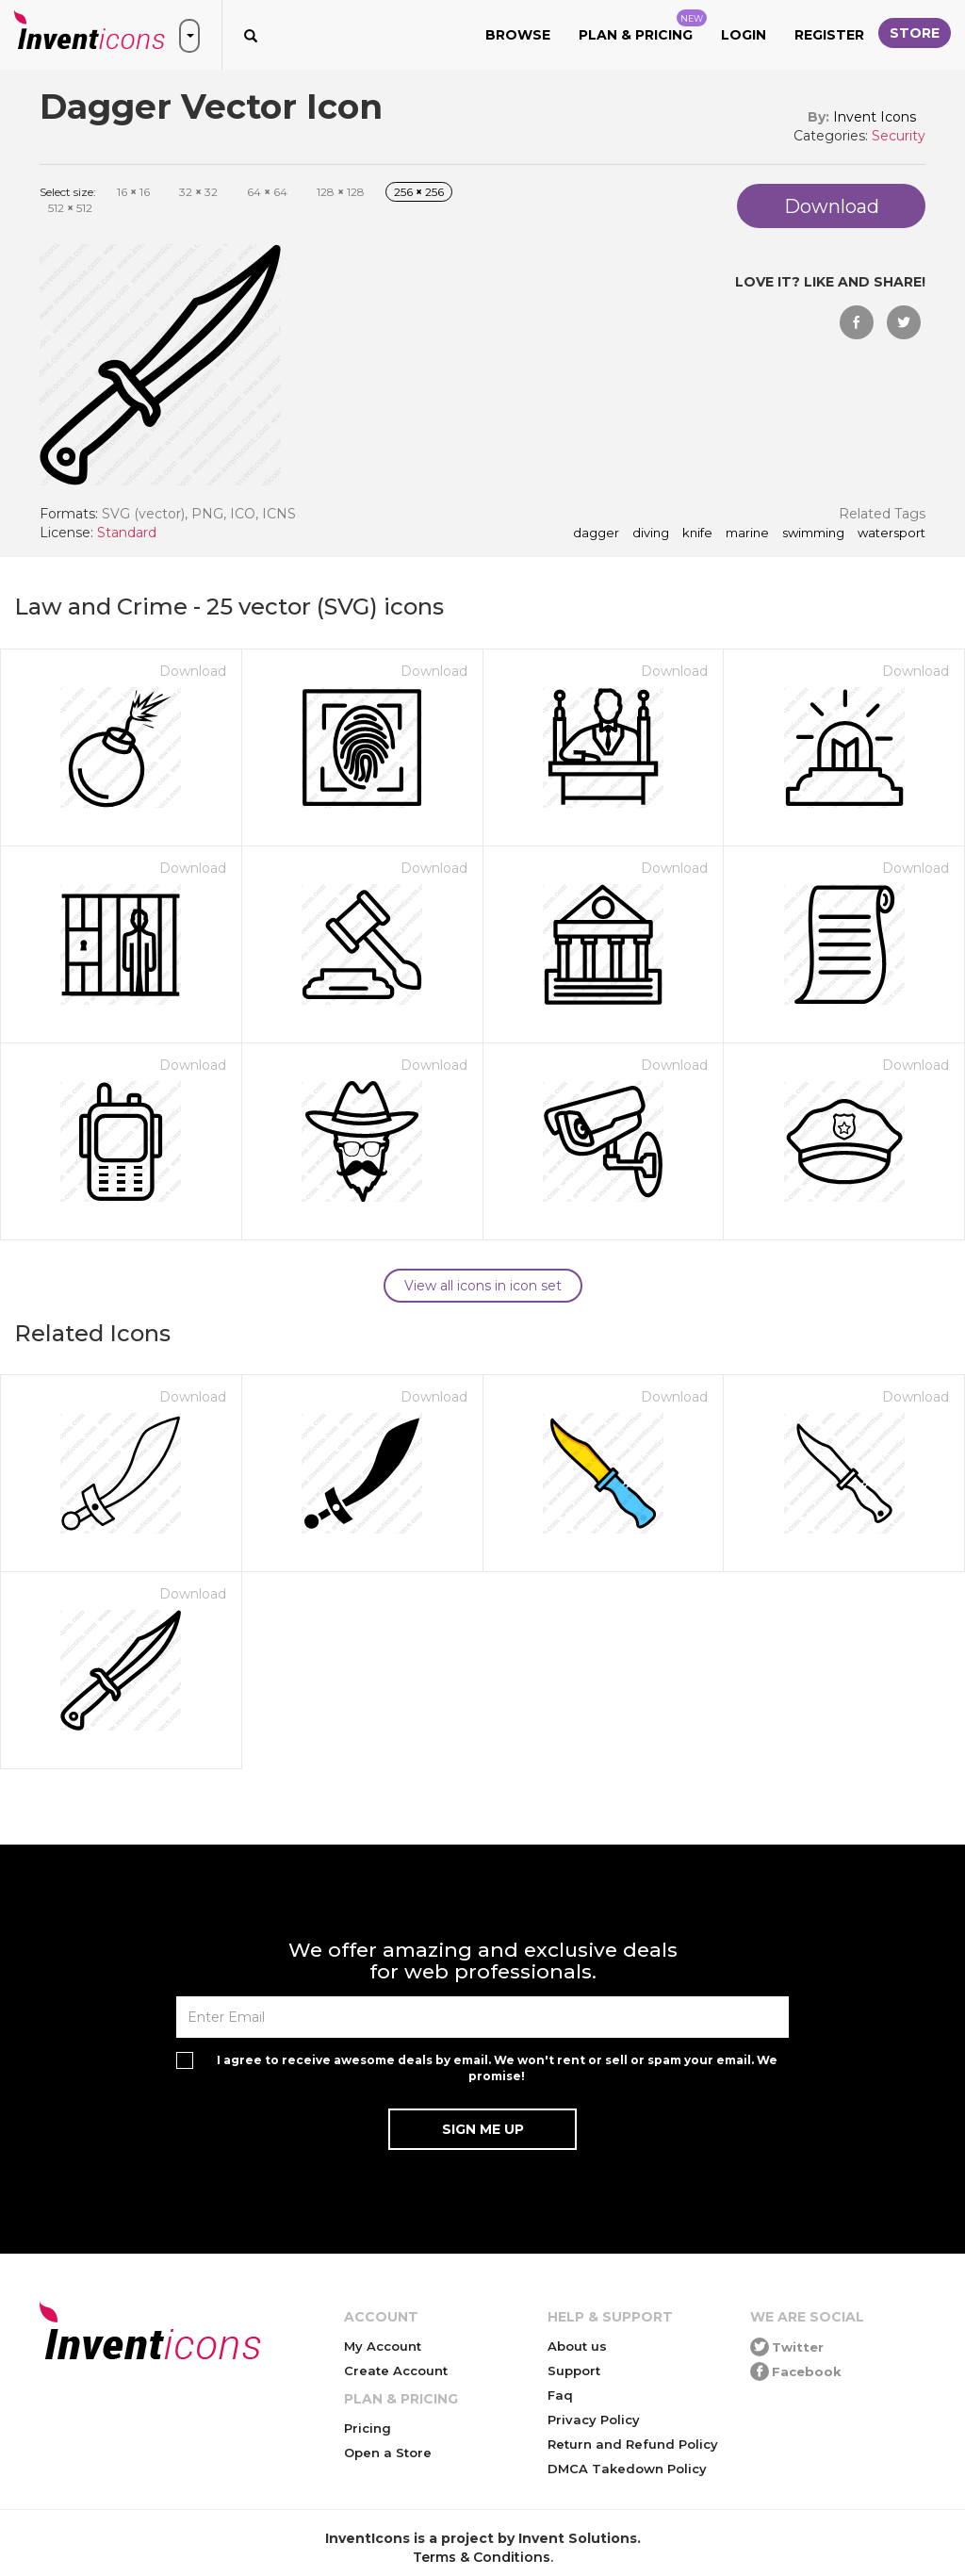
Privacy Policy (594, 2419)
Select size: (68, 192)
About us (577, 2346)
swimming (813, 533)
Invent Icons (874, 116)
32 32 (198, 192)
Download (192, 671)
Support (574, 2370)
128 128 (341, 192)
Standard (126, 532)
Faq (560, 2395)
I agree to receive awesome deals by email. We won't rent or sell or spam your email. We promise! (497, 2068)
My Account (382, 2346)
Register (829, 34)
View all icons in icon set (483, 1285)
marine (747, 533)
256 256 (419, 192)
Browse (517, 34)
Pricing (367, 2428)
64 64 (267, 192)
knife (697, 533)
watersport (891, 533)
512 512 (70, 208)
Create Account (396, 2370)
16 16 (133, 192)
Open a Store (388, 2452)
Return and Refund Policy (633, 2444)
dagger (596, 533)
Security (898, 135)
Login (743, 34)
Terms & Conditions (481, 2557)
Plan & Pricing (643, 26)
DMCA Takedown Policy (627, 2468)
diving (650, 533)
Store (915, 33)
